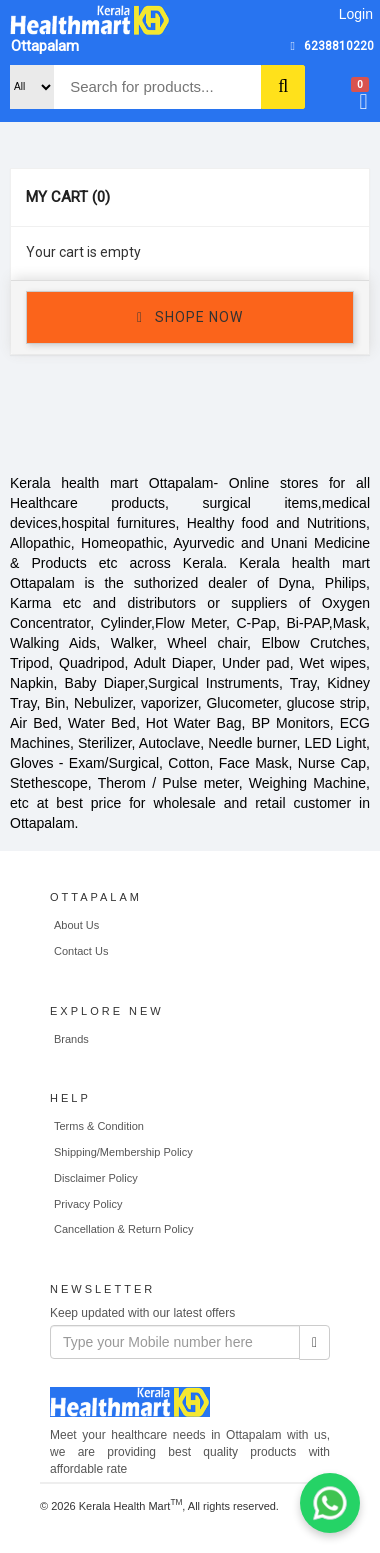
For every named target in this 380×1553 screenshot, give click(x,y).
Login (356, 14)
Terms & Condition (99, 1126)
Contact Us (81, 951)
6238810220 (339, 46)
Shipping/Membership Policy (123, 1152)
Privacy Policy (88, 1204)
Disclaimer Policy (96, 1178)
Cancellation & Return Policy (123, 1229)
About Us (76, 925)
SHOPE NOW (190, 318)
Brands (71, 1039)
